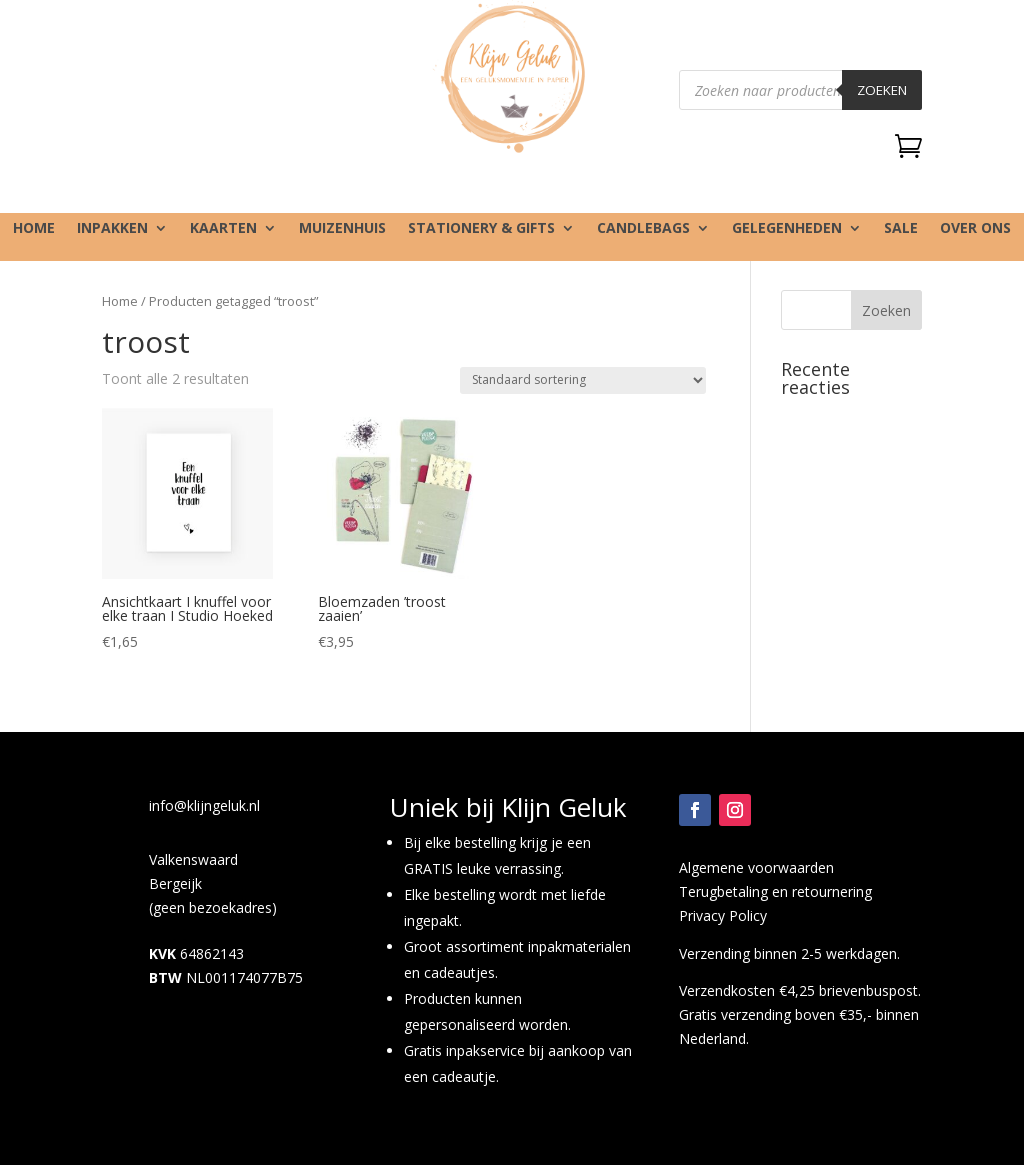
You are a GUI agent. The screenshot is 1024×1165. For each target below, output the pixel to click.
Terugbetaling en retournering (775, 891)
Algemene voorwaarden (756, 867)
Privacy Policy (723, 915)
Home (34, 229)
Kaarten (223, 229)
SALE (901, 229)
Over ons (975, 229)
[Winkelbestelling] (583, 380)
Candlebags (643, 229)
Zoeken (882, 90)
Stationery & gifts (481, 229)
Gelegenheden (787, 229)
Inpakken (112, 229)
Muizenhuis (342, 229)
